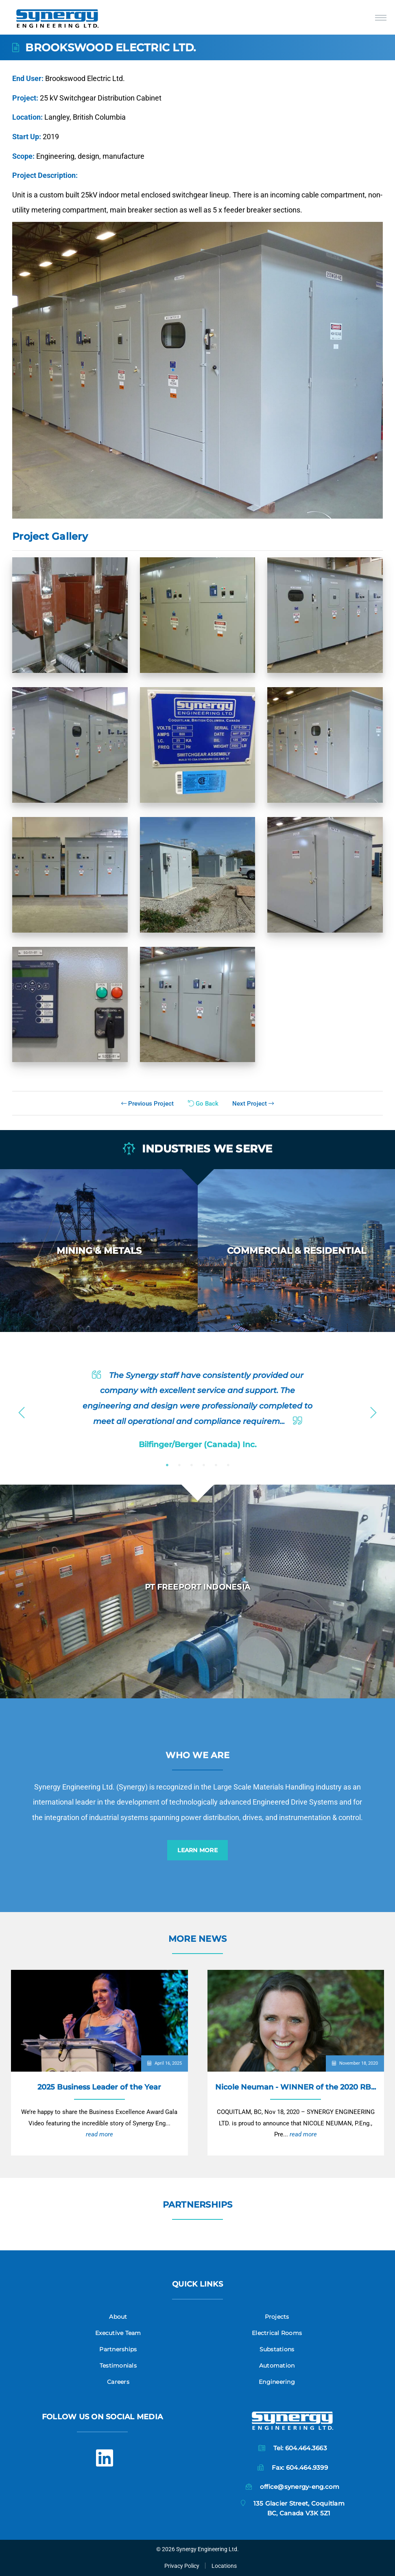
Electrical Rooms (277, 2333)
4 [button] (204, 1465)
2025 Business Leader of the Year (99, 2087)
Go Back (203, 1103)
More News (197, 1939)
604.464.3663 (306, 2448)
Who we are (197, 1755)
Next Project (253, 1103)
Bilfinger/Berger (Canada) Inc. (198, 1444)
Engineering (277, 2382)
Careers (118, 2382)
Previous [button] (21, 1410)
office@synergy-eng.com (300, 2487)
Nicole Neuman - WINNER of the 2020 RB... (295, 2087)
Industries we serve (198, 1149)
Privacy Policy (181, 2566)
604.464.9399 (307, 2467)
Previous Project (147, 1103)
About (118, 2316)
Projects (277, 2316)
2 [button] (179, 1465)
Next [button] (373, 1410)
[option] (99, 1250)
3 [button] (192, 1465)
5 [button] (216, 1465)
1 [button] (167, 1465)
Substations (277, 2349)
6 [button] (228, 1465)
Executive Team (118, 2333)
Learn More (197, 1850)
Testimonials (118, 2365)
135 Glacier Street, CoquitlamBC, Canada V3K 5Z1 (299, 2508)
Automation (277, 2365)
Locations (224, 2566)
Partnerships (198, 2204)
